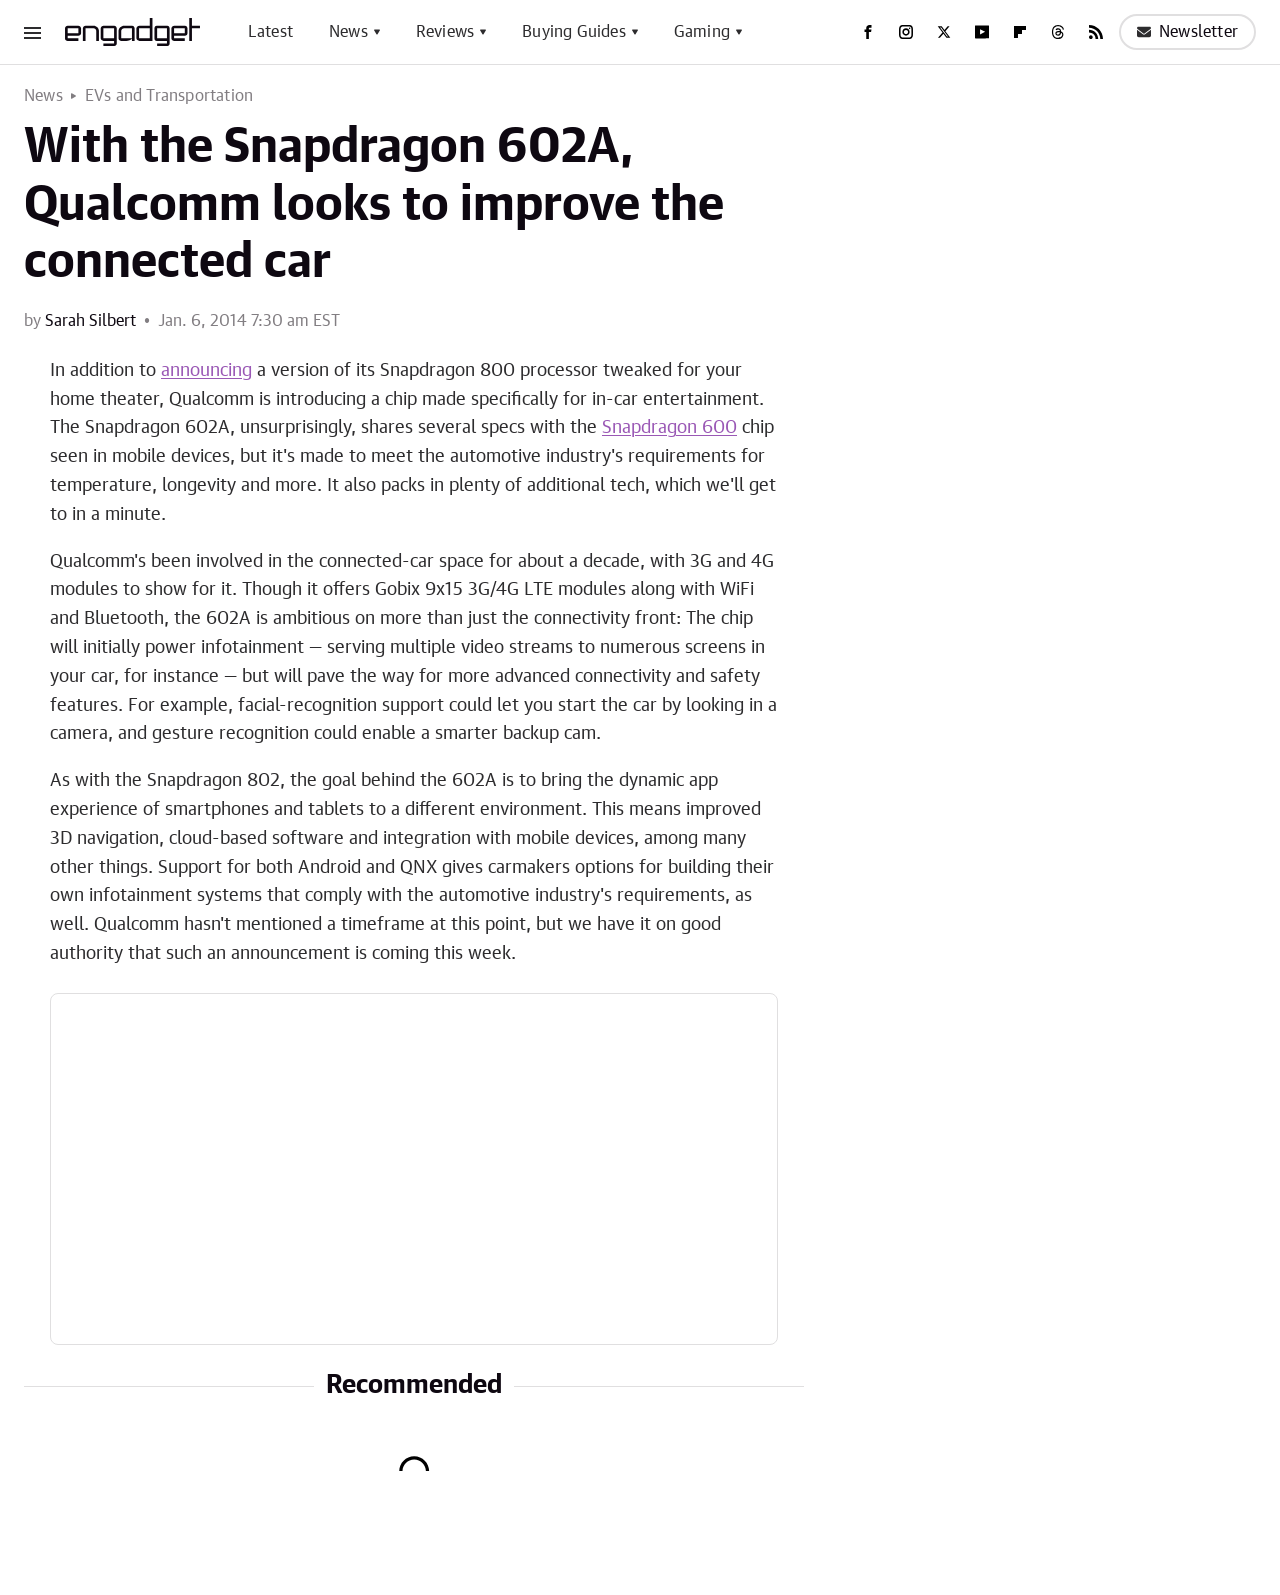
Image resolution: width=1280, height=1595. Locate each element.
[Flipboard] (1020, 32)
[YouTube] (982, 32)
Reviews (445, 32)
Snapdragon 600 (669, 428)
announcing (206, 371)
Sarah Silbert (90, 321)
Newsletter (1187, 32)
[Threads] (1058, 32)
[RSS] (1096, 32)
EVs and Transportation (169, 96)
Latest (270, 32)
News (348, 32)
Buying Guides (574, 32)
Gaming (702, 32)
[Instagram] (906, 32)
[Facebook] (868, 32)
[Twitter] (944, 32)
